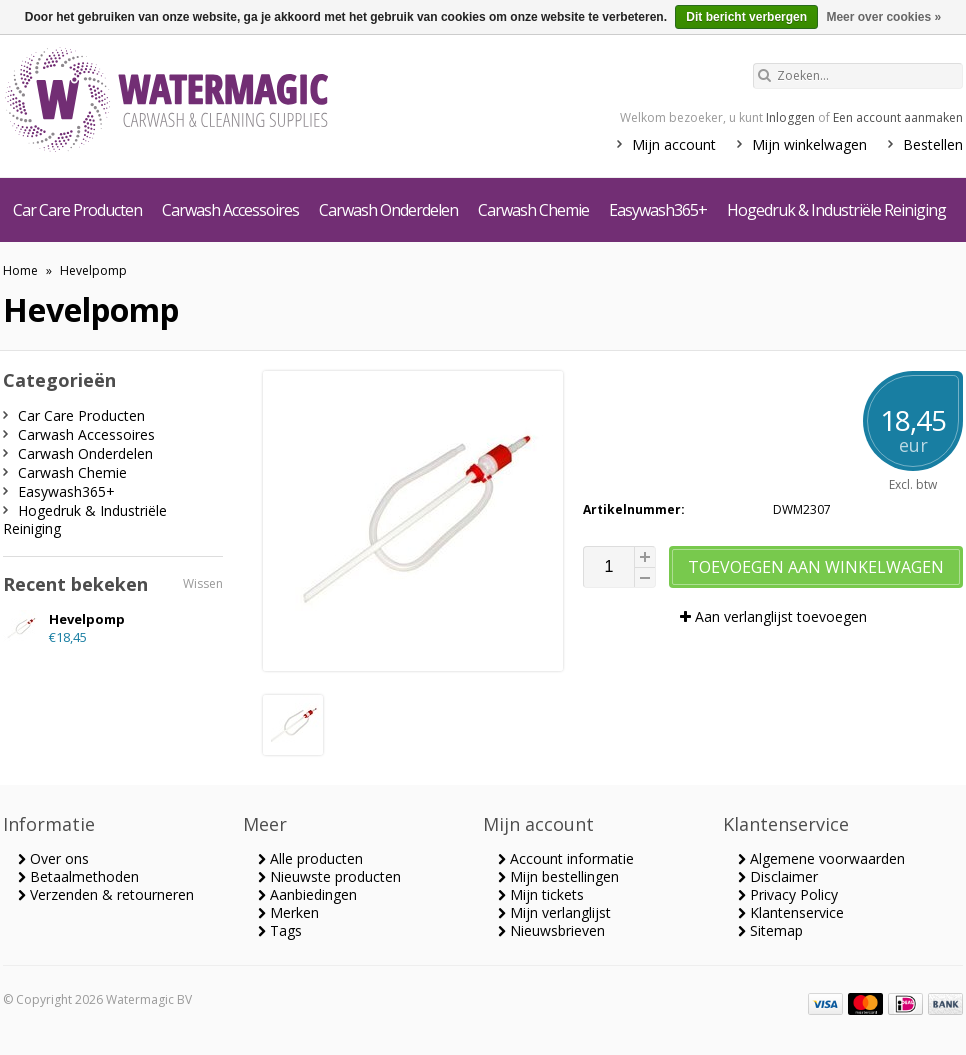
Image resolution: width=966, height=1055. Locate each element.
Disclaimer (778, 876)
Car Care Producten (77, 210)
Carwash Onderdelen (388, 210)
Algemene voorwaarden (821, 858)
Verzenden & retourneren (106, 894)
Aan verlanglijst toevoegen (773, 616)
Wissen (203, 583)
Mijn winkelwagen (809, 144)
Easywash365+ (658, 210)
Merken (288, 912)
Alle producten (310, 858)
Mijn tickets (541, 894)
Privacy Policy (788, 894)
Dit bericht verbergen (746, 17)
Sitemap (770, 930)
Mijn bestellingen (558, 876)
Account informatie (566, 858)
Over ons (53, 858)
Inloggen (790, 117)
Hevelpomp (93, 270)
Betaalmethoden (78, 876)
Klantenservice (791, 912)
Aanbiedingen (307, 894)
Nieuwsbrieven (551, 930)
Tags (280, 930)
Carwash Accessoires (230, 210)
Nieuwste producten (329, 876)
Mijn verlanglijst (554, 912)
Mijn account (674, 144)
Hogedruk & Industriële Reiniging (836, 210)
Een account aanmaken (898, 117)
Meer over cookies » (883, 17)
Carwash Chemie (533, 210)
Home (20, 270)
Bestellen (933, 144)
